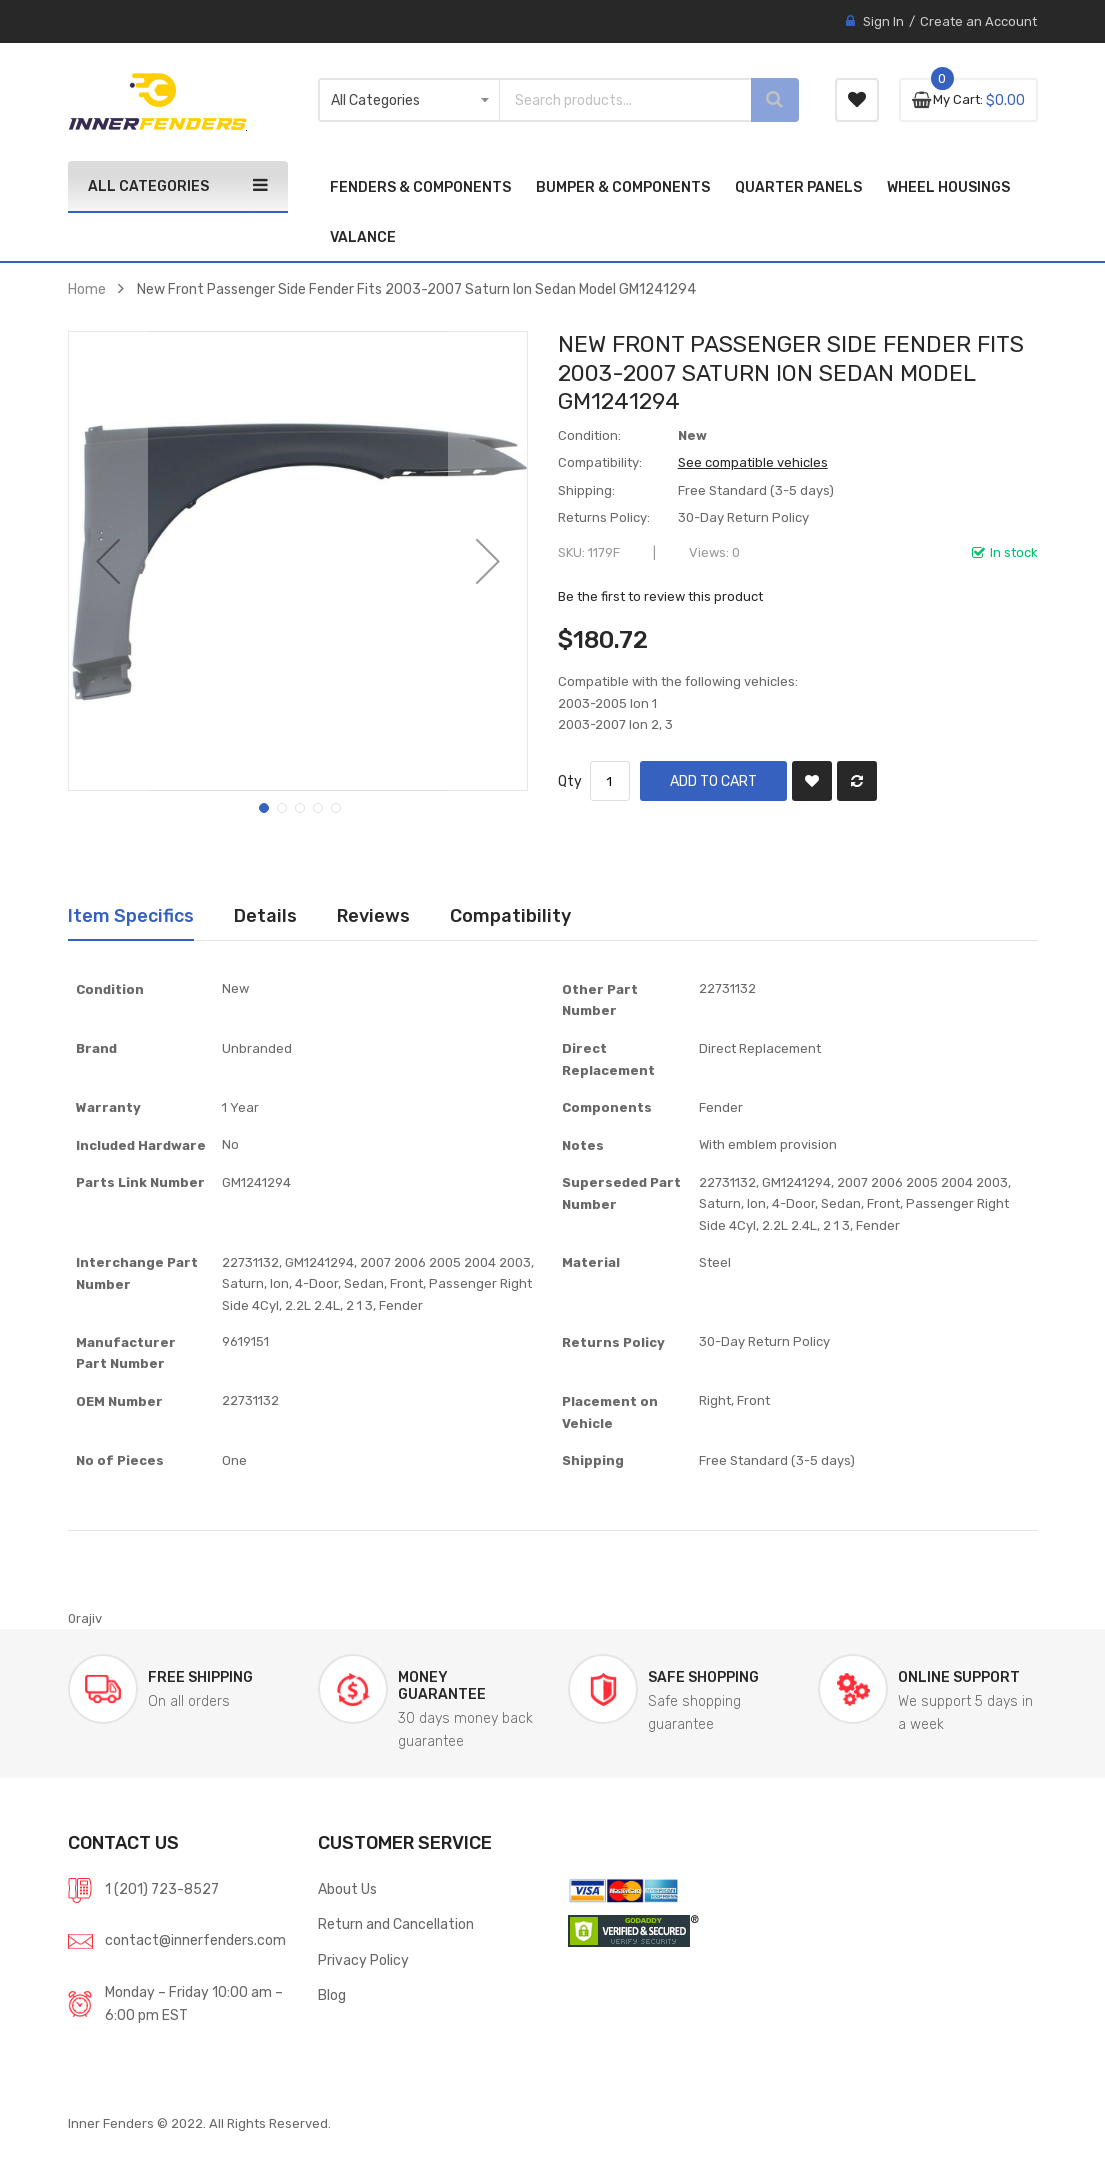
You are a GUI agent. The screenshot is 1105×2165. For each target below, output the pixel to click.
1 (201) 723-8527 (162, 1889)
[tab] (131, 916)
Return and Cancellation (396, 1924)
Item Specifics (131, 915)
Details (265, 915)
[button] (108, 561)
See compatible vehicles (753, 462)
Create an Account (978, 21)
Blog (332, 1995)
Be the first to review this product (660, 596)
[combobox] (608, 100)
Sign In (883, 21)
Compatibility (510, 915)
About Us (347, 1889)
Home (87, 289)
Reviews (373, 915)
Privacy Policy (363, 1960)
